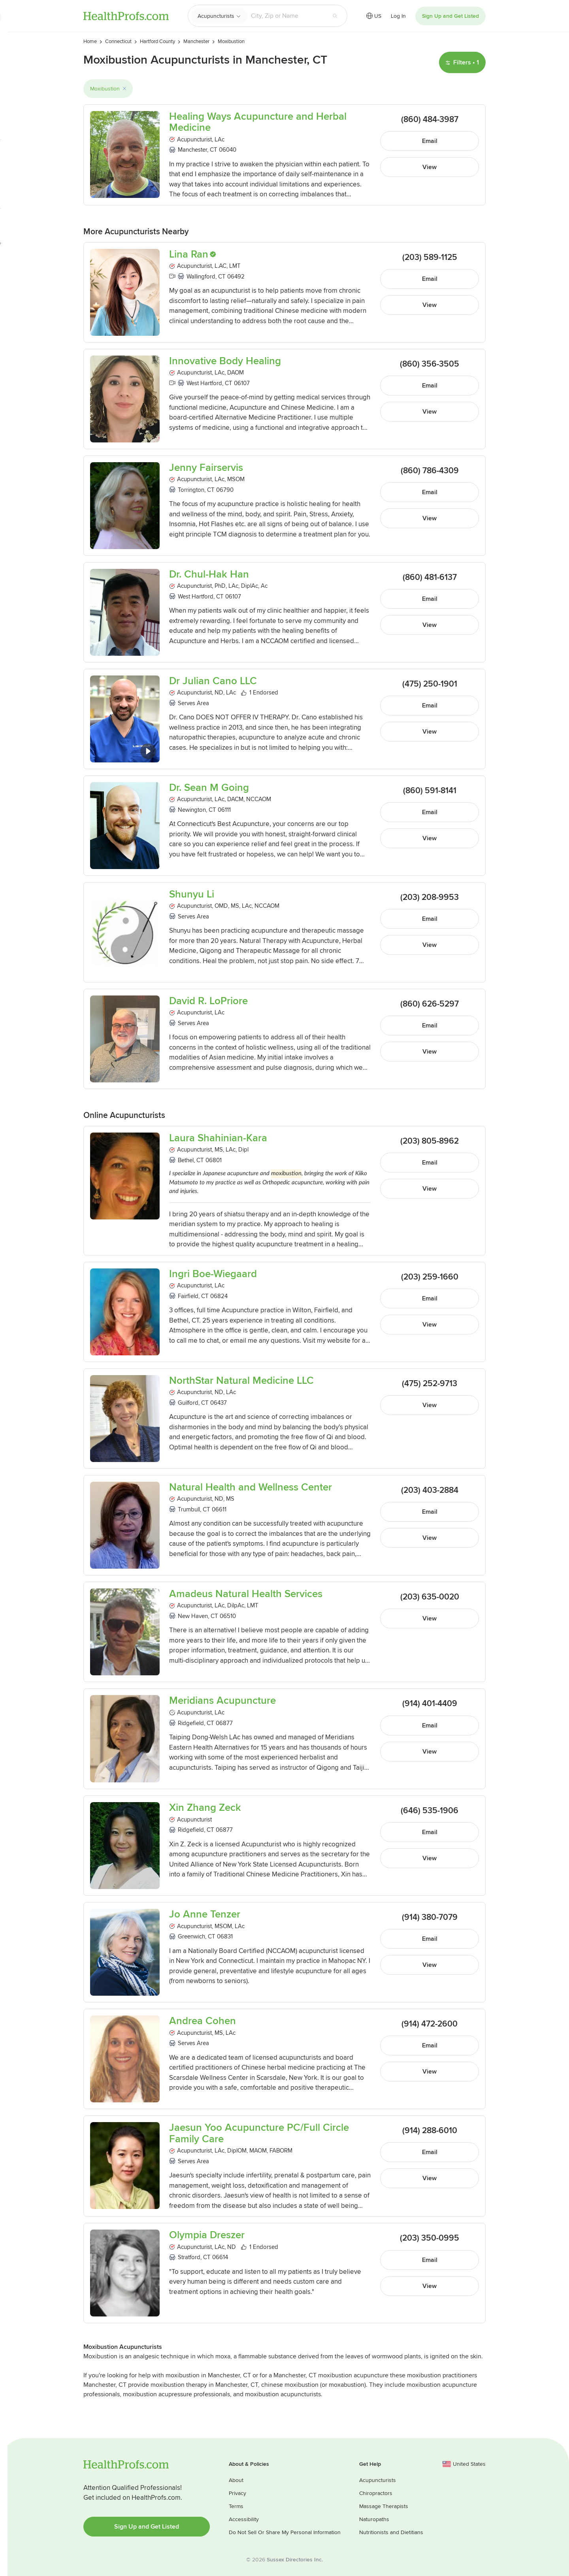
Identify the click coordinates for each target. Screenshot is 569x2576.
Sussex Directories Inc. (295, 2559)
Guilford (188, 1402)
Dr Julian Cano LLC (213, 681)
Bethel (186, 1160)
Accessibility (244, 2519)
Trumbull (189, 1509)
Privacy (237, 2493)
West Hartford (204, 383)
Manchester (192, 149)
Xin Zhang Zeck (205, 1808)
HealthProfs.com (126, 16)
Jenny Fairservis (206, 468)
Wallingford (201, 276)
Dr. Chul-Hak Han (209, 574)
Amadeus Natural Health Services (245, 1594)
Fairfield (188, 1296)
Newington (192, 809)
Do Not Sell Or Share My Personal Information (285, 2532)
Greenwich (191, 1936)
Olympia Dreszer (207, 2235)
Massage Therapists (383, 2506)
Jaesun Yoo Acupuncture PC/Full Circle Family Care (259, 2133)
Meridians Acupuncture (222, 1701)
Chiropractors (375, 2493)
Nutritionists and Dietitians (391, 2532)
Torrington (191, 489)
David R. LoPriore (208, 1001)
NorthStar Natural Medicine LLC (241, 1381)
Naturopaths (374, 2519)
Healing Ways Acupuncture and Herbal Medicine (258, 122)
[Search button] (335, 15)
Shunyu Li (191, 894)
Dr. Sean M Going (209, 788)
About (236, 2480)
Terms (236, 2506)
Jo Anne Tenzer (204, 1914)
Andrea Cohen (202, 2021)
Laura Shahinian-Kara (218, 1138)
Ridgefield (191, 1723)
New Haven (193, 1616)
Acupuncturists (216, 16)
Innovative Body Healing (225, 361)
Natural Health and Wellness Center (250, 1487)
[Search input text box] (286, 15)
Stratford (189, 2257)
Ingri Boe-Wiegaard (213, 1274)
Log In (398, 16)
